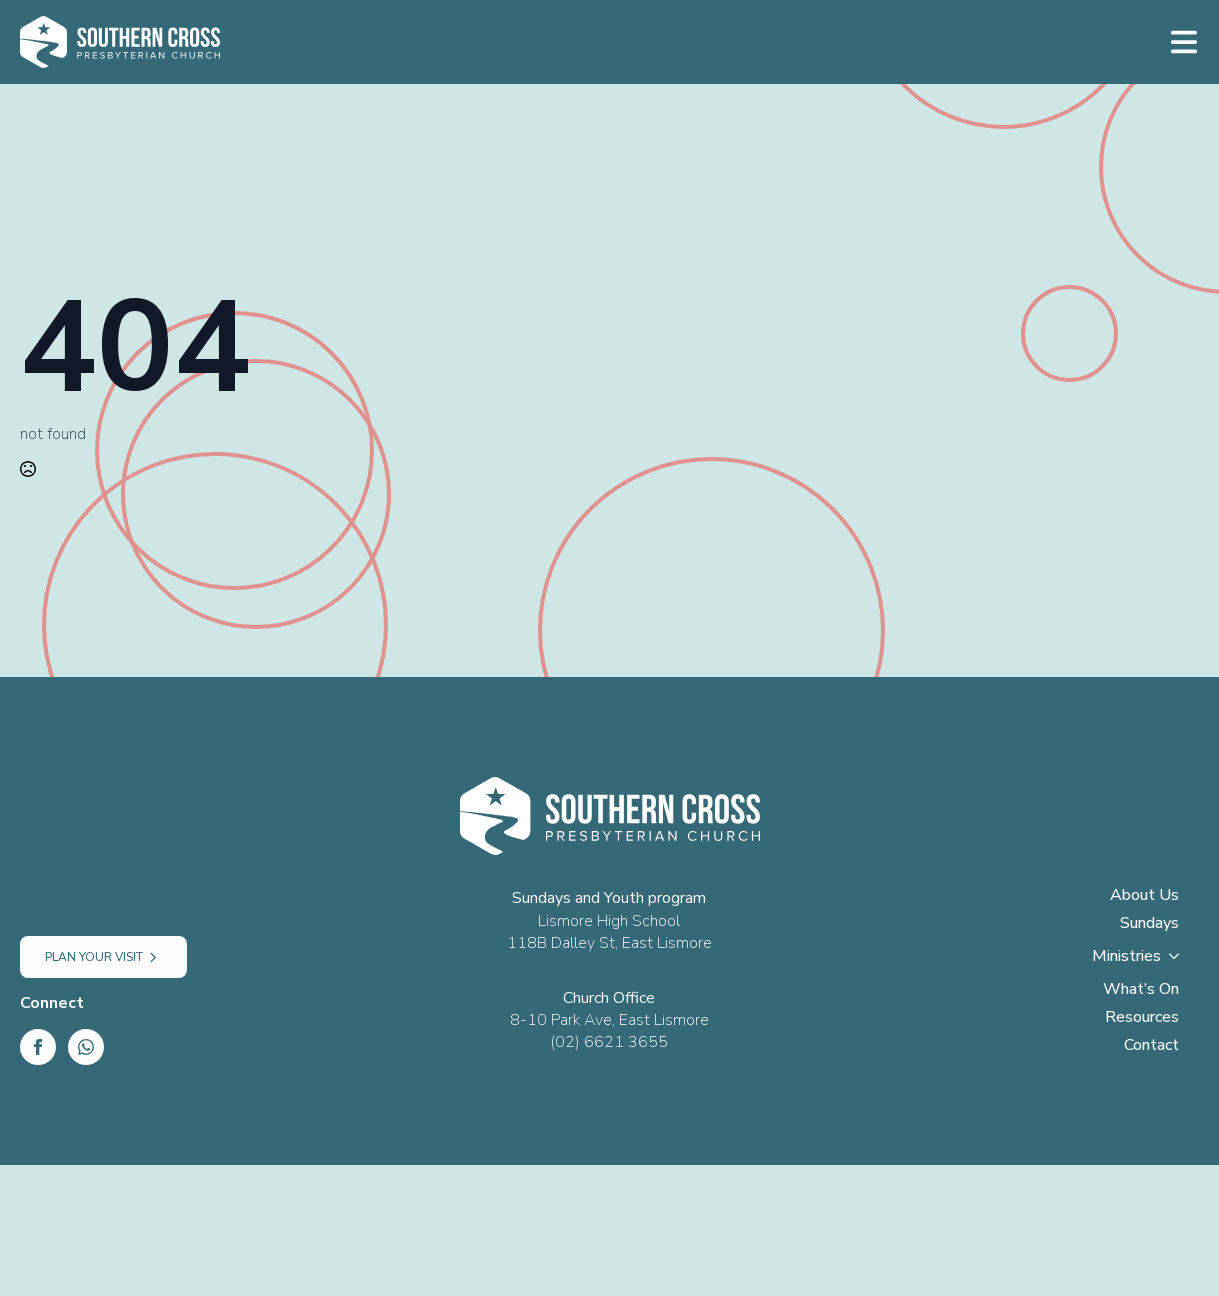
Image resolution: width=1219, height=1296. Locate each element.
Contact (1151, 1046)
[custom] (86, 1047)
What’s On (1141, 990)
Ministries (1126, 957)
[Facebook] (38, 1047)
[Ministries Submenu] (1180, 962)
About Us (1144, 896)
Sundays (1149, 924)
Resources (1142, 1018)
